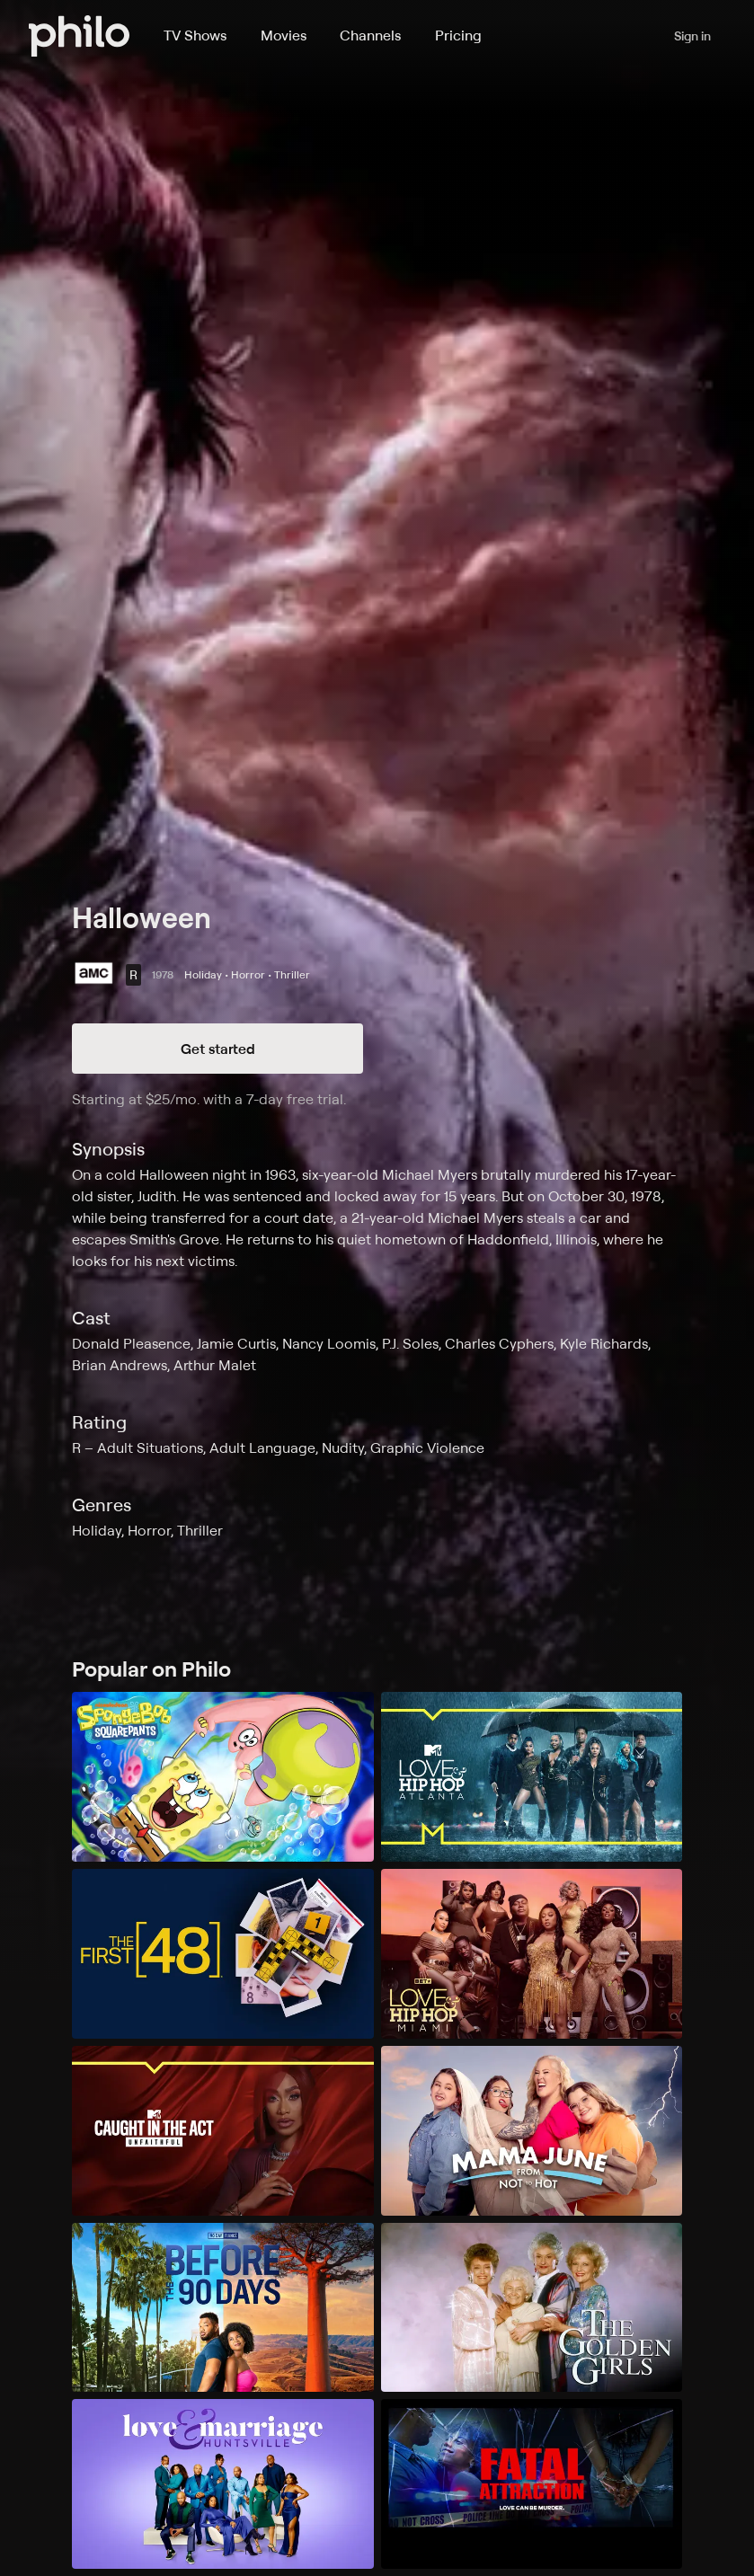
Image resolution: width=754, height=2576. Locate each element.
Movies (283, 35)
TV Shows (195, 35)
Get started (218, 1049)
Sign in (692, 35)
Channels (370, 35)
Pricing (458, 35)
